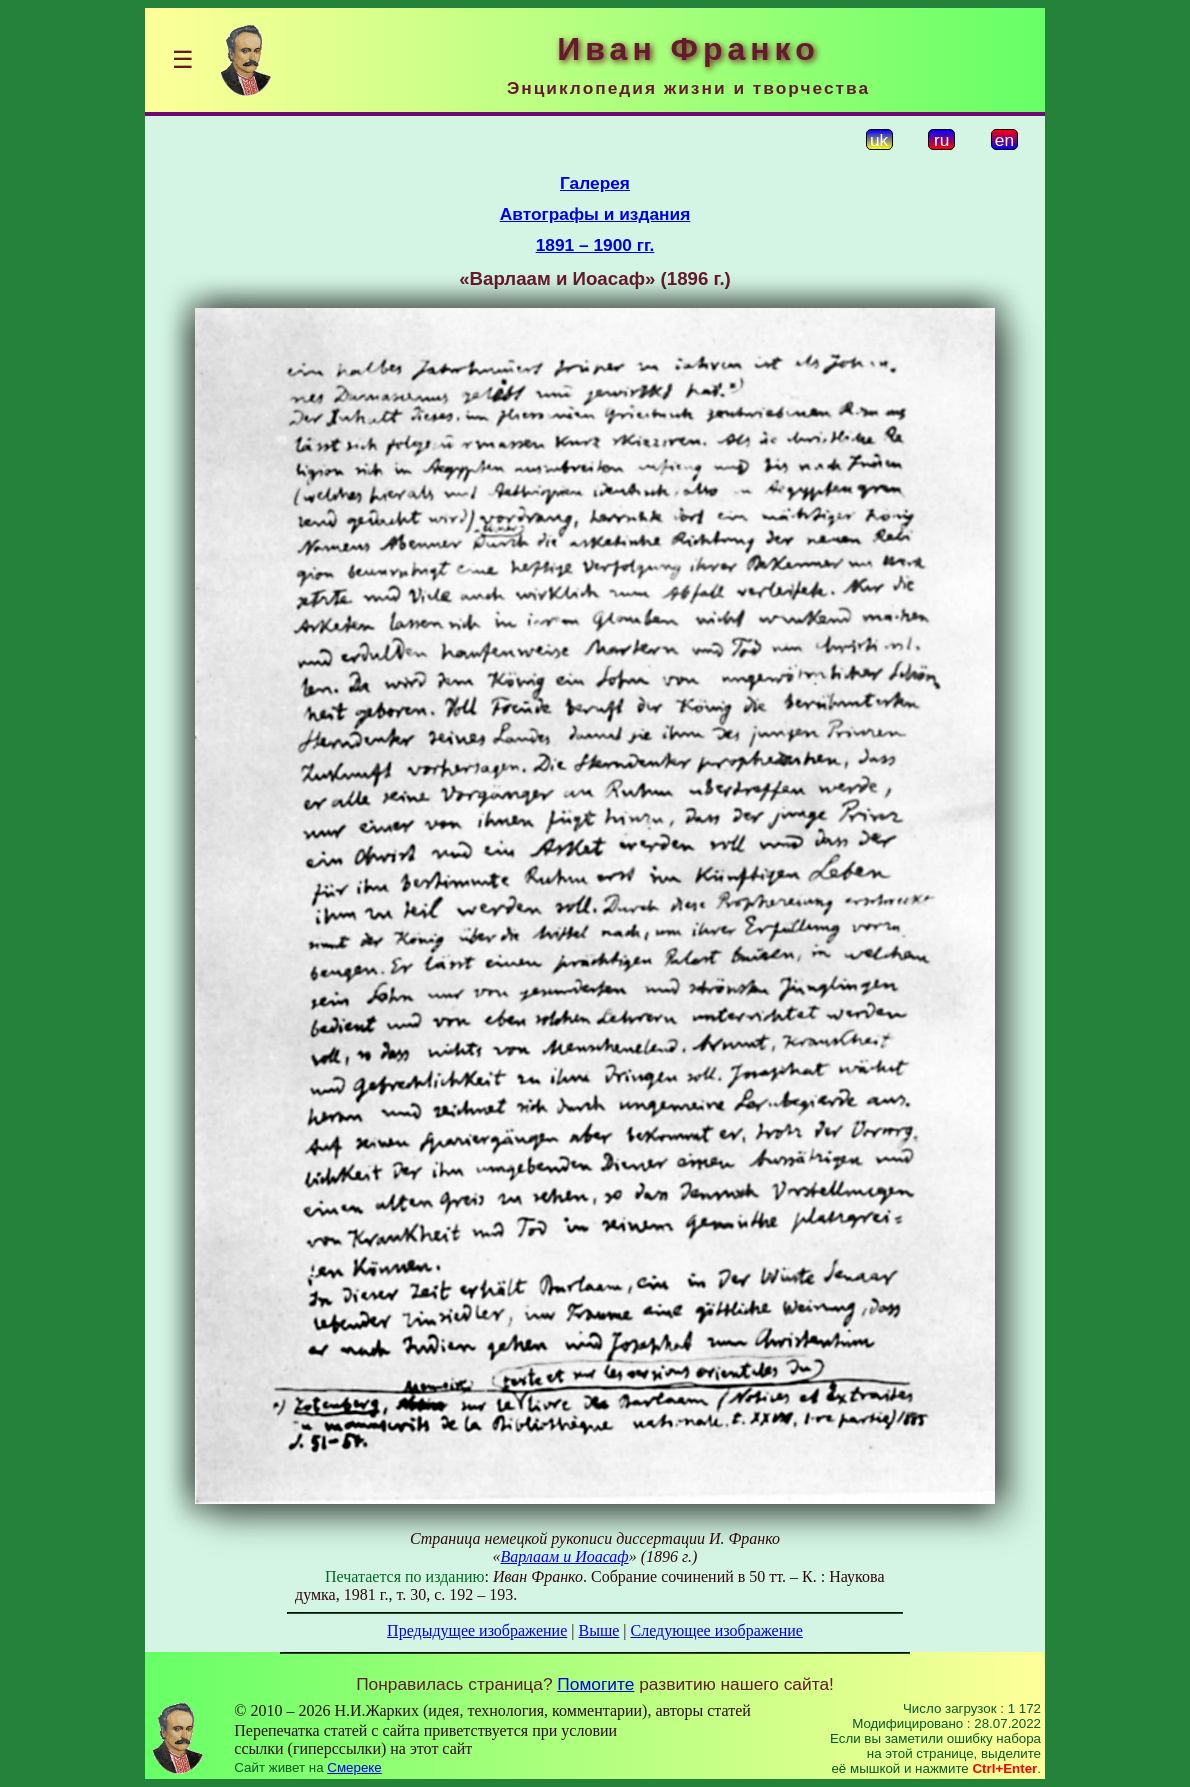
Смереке (354, 1767)
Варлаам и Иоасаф (565, 1556)
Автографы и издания (595, 214)
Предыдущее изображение (477, 1630)
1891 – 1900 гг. (595, 245)
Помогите (595, 1684)
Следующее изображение (717, 1630)
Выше (598, 1630)
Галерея (595, 183)
